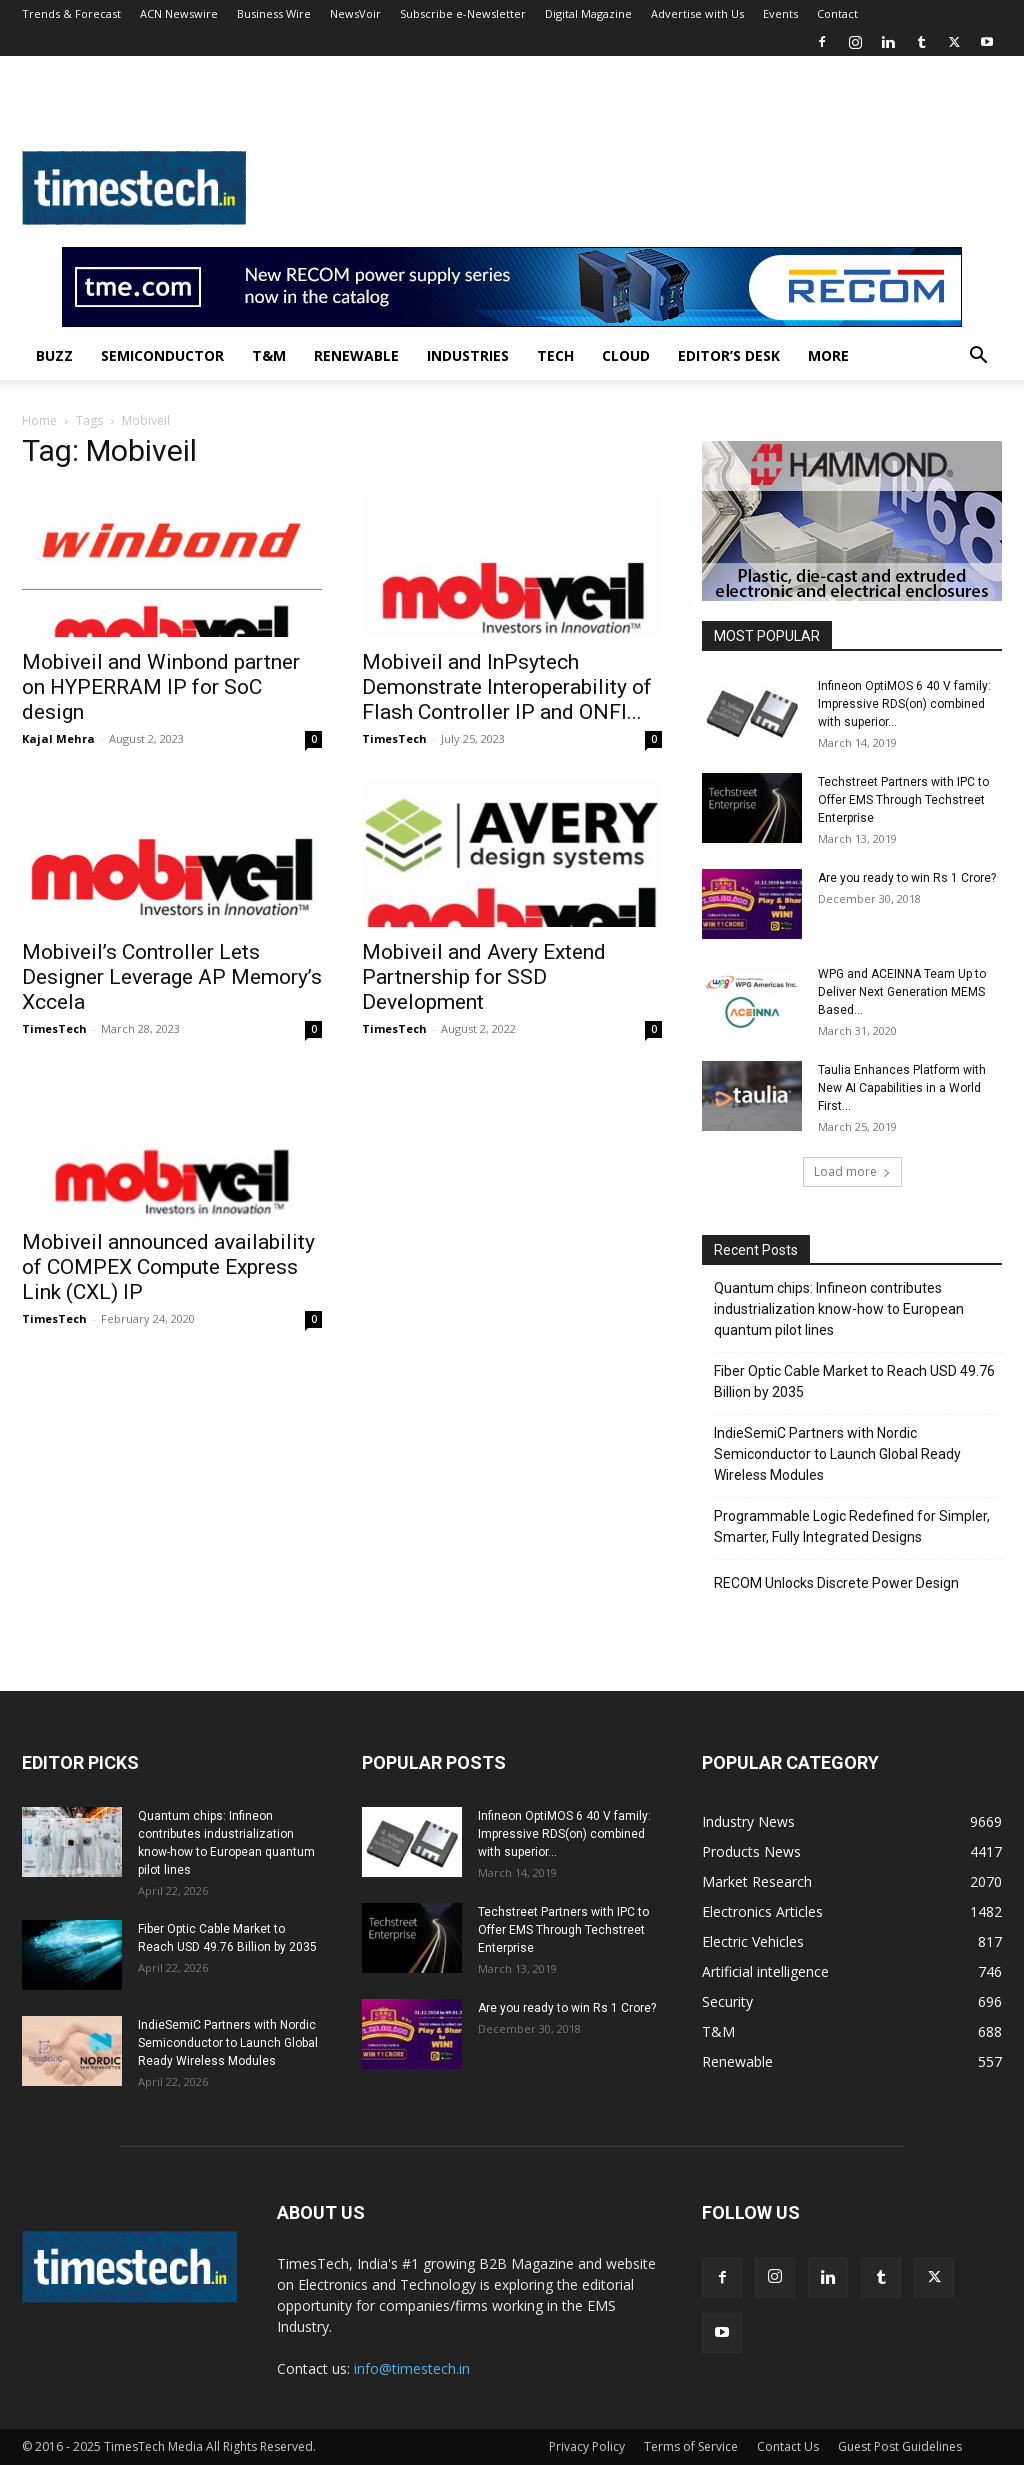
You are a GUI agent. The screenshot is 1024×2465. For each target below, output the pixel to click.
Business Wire (274, 13)
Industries (468, 355)
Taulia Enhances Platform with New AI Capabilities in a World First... (902, 1088)
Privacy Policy (587, 2446)
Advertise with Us (697, 13)
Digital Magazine (588, 13)
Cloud (626, 355)
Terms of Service (691, 2446)
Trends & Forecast (71, 13)
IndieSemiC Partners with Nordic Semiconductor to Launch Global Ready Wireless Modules (837, 1454)
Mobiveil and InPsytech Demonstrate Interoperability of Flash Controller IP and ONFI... (507, 687)
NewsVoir (355, 13)
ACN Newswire (179, 13)
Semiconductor (162, 355)
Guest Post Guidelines (900, 2446)
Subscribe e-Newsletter (463, 13)
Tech (555, 355)
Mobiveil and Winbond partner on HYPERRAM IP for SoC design (161, 687)
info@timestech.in (412, 2368)
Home (39, 420)
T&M (269, 355)
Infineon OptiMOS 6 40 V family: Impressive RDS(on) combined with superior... (904, 704)
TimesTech (394, 738)
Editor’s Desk (729, 355)
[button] (978, 357)
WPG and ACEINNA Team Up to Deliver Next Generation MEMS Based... (902, 992)
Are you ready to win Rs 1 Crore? (907, 878)
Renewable (356, 355)
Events (780, 13)
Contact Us (788, 2446)
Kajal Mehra (58, 738)
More (828, 355)
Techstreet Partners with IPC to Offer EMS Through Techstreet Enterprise (903, 800)
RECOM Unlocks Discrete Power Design (836, 1583)
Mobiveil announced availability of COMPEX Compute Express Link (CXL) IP (168, 1267)
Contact (837, 13)
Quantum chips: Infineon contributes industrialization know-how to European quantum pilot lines (839, 1309)
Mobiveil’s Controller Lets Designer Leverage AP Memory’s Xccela (172, 977)
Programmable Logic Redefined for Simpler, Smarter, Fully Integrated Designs (852, 1526)
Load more (852, 1171)
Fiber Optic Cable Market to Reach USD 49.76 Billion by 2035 (854, 1381)
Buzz (54, 355)
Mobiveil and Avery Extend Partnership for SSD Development (484, 977)
